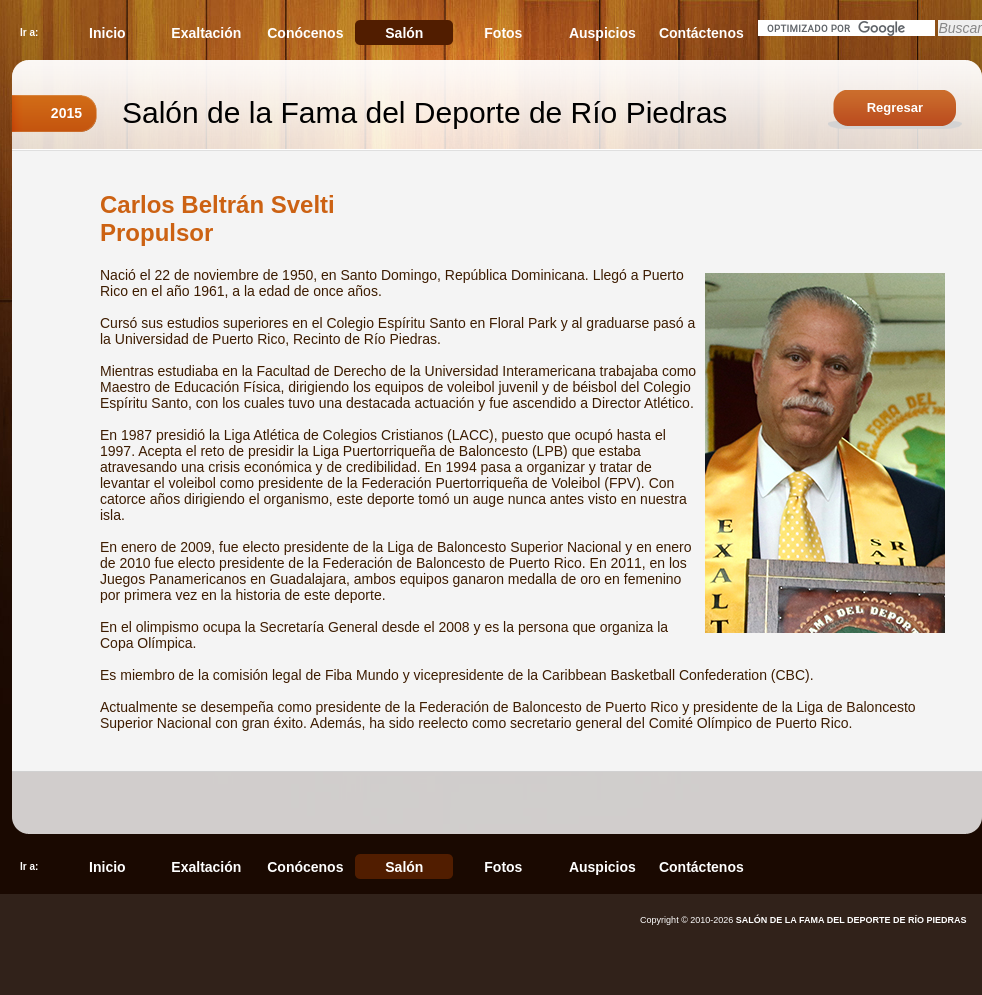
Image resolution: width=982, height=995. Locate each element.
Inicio (107, 33)
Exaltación (206, 33)
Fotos (503, 33)
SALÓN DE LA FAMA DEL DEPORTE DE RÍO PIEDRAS (851, 920)
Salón (404, 33)
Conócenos (305, 33)
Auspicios (602, 33)
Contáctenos (701, 33)
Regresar (895, 107)
